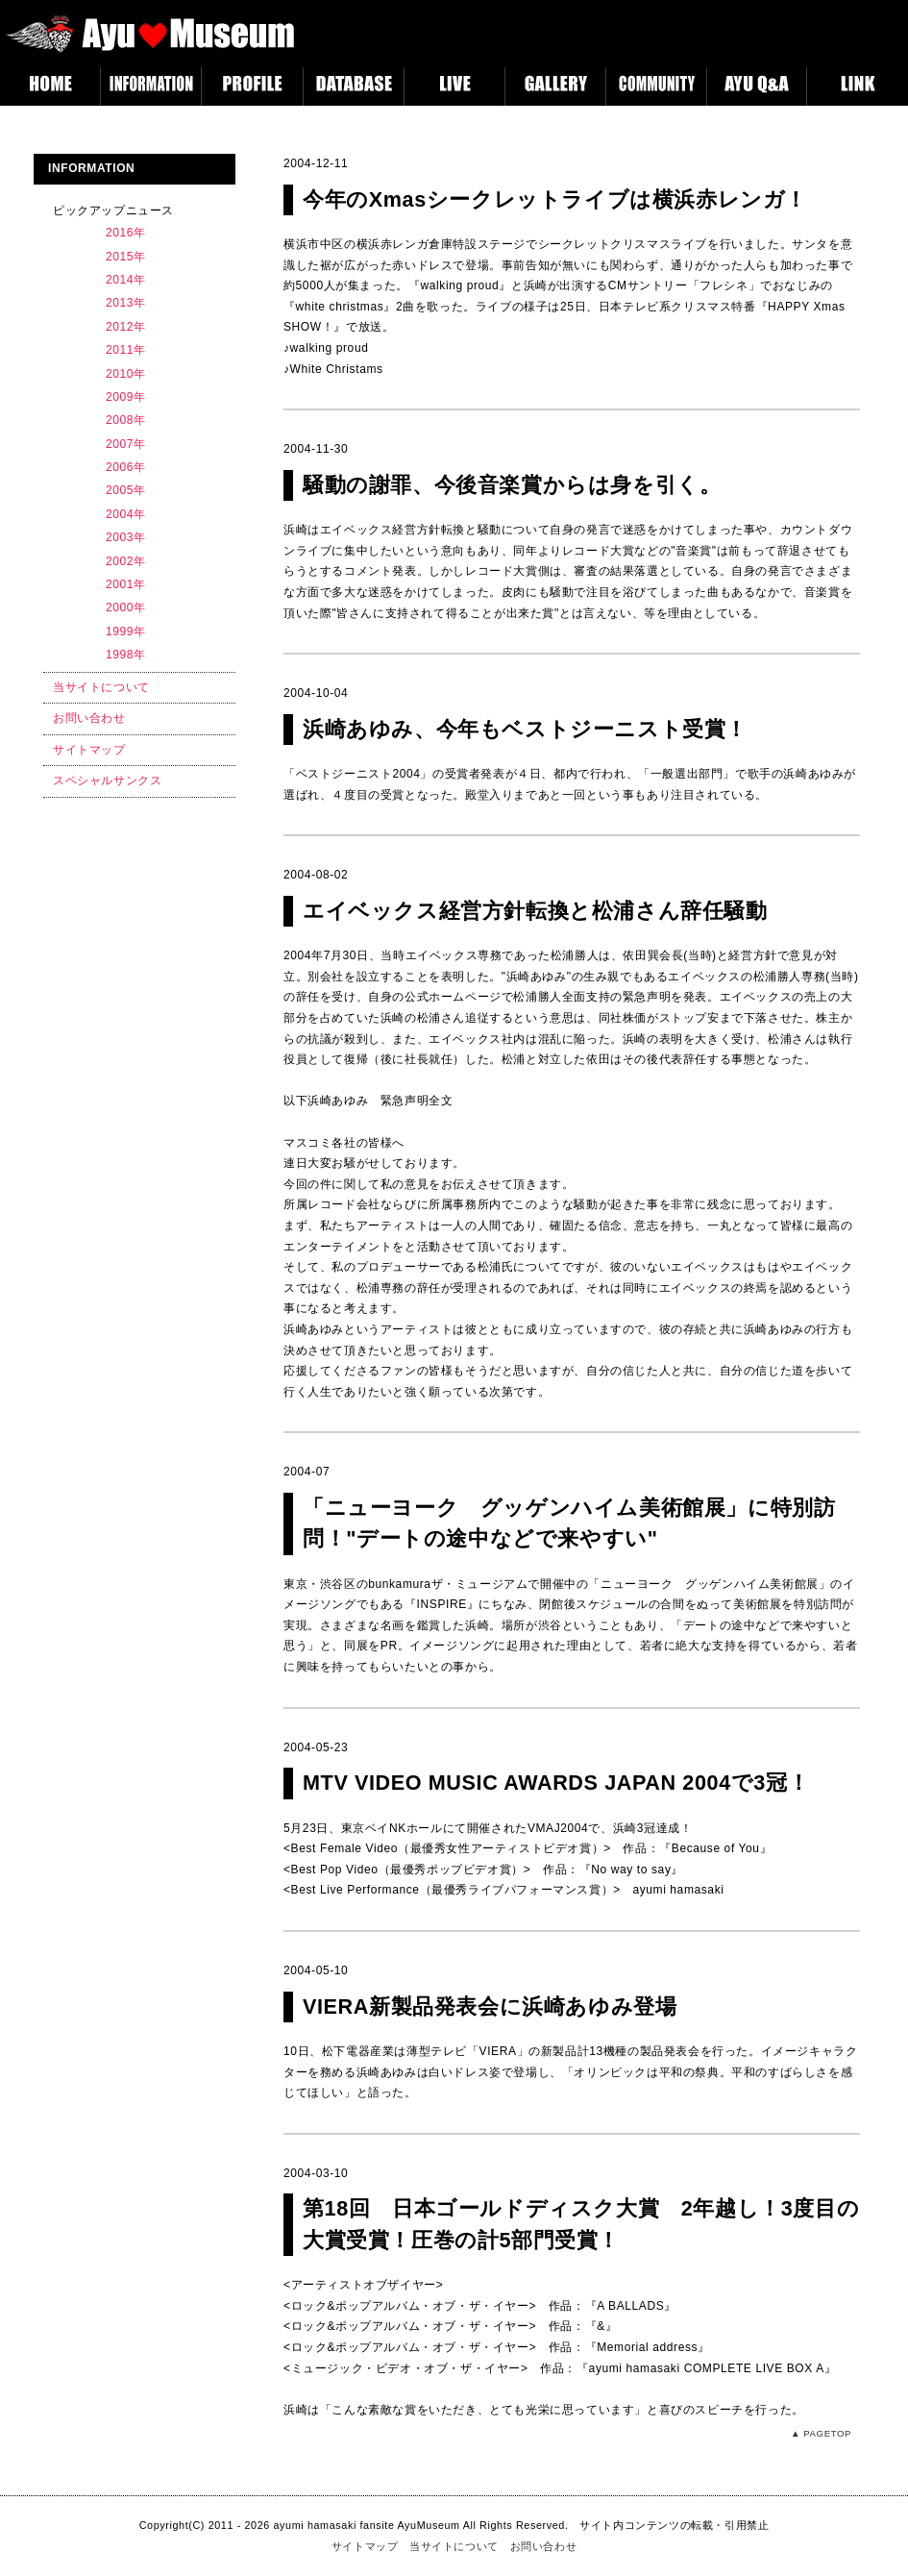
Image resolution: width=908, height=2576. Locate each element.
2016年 (126, 232)
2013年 (126, 303)
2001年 (126, 584)
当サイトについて (101, 687)
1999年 (126, 631)
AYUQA (756, 86)
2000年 (126, 607)
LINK (857, 86)
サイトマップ (89, 749)
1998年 (126, 654)
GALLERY (554, 86)
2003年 (126, 537)
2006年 (126, 467)
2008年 (126, 420)
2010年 (126, 374)
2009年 (126, 397)
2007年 (126, 444)
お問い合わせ (89, 718)
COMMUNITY (655, 86)
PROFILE (252, 86)
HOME (50, 86)
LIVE (454, 86)
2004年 (126, 514)
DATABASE (353, 86)
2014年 (126, 279)
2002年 (126, 561)
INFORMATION (151, 86)
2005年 (126, 490)
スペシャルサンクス (107, 780)
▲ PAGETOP (821, 2433)
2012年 (126, 327)
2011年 (126, 350)
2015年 (126, 256)
